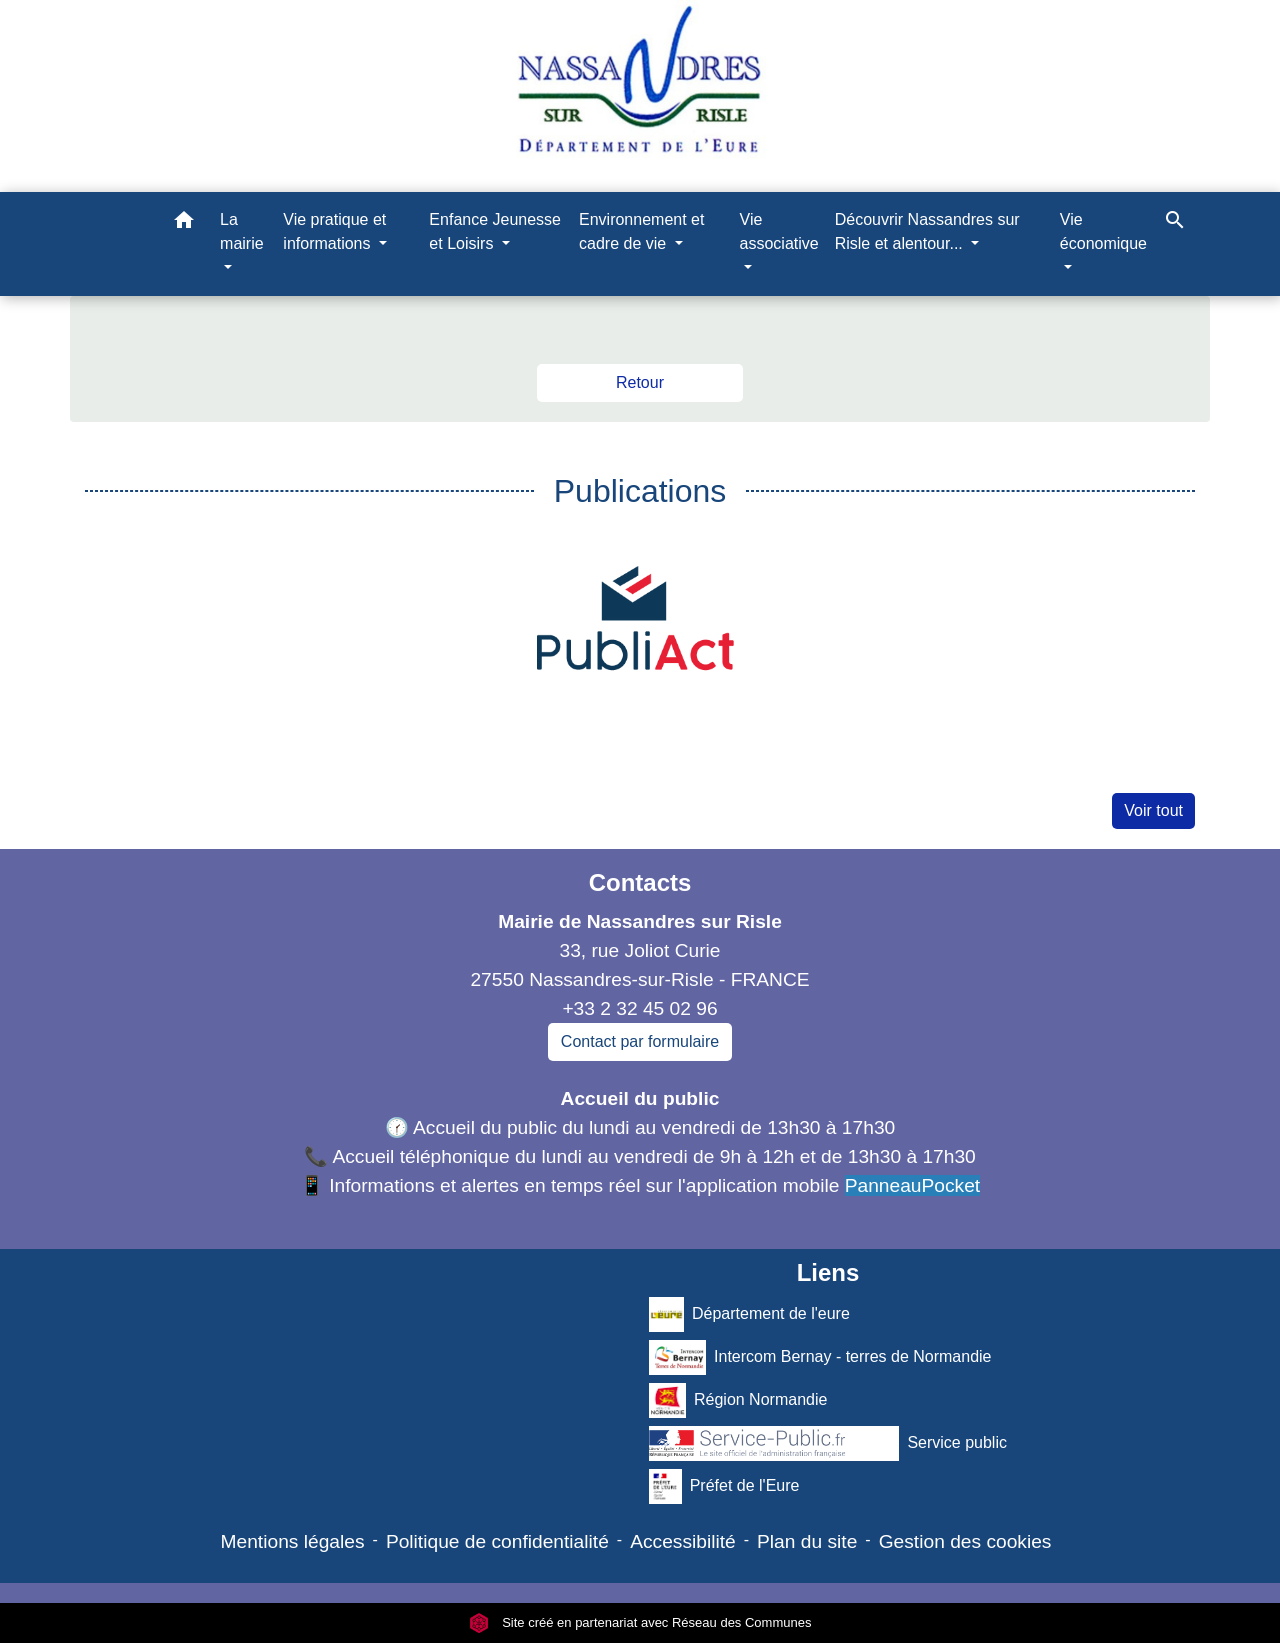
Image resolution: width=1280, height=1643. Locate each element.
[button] (184, 223)
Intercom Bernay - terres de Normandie (820, 1357)
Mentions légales (293, 1541)
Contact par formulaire (640, 1041)
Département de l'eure (749, 1314)
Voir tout (1153, 810)
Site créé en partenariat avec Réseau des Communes (640, 1622)
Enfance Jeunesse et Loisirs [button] (495, 231)
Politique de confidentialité (497, 1541)
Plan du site (807, 1541)
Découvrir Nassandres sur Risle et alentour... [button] (927, 231)
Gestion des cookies (965, 1541)
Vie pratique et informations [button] (334, 231)
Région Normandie (738, 1400)
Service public (828, 1443)
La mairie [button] (242, 231)
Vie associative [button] (779, 231)
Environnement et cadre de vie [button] (641, 231)
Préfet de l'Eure (724, 1486)
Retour (640, 382)
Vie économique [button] (1103, 231)
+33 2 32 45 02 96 (639, 1008)
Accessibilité (683, 1541)
